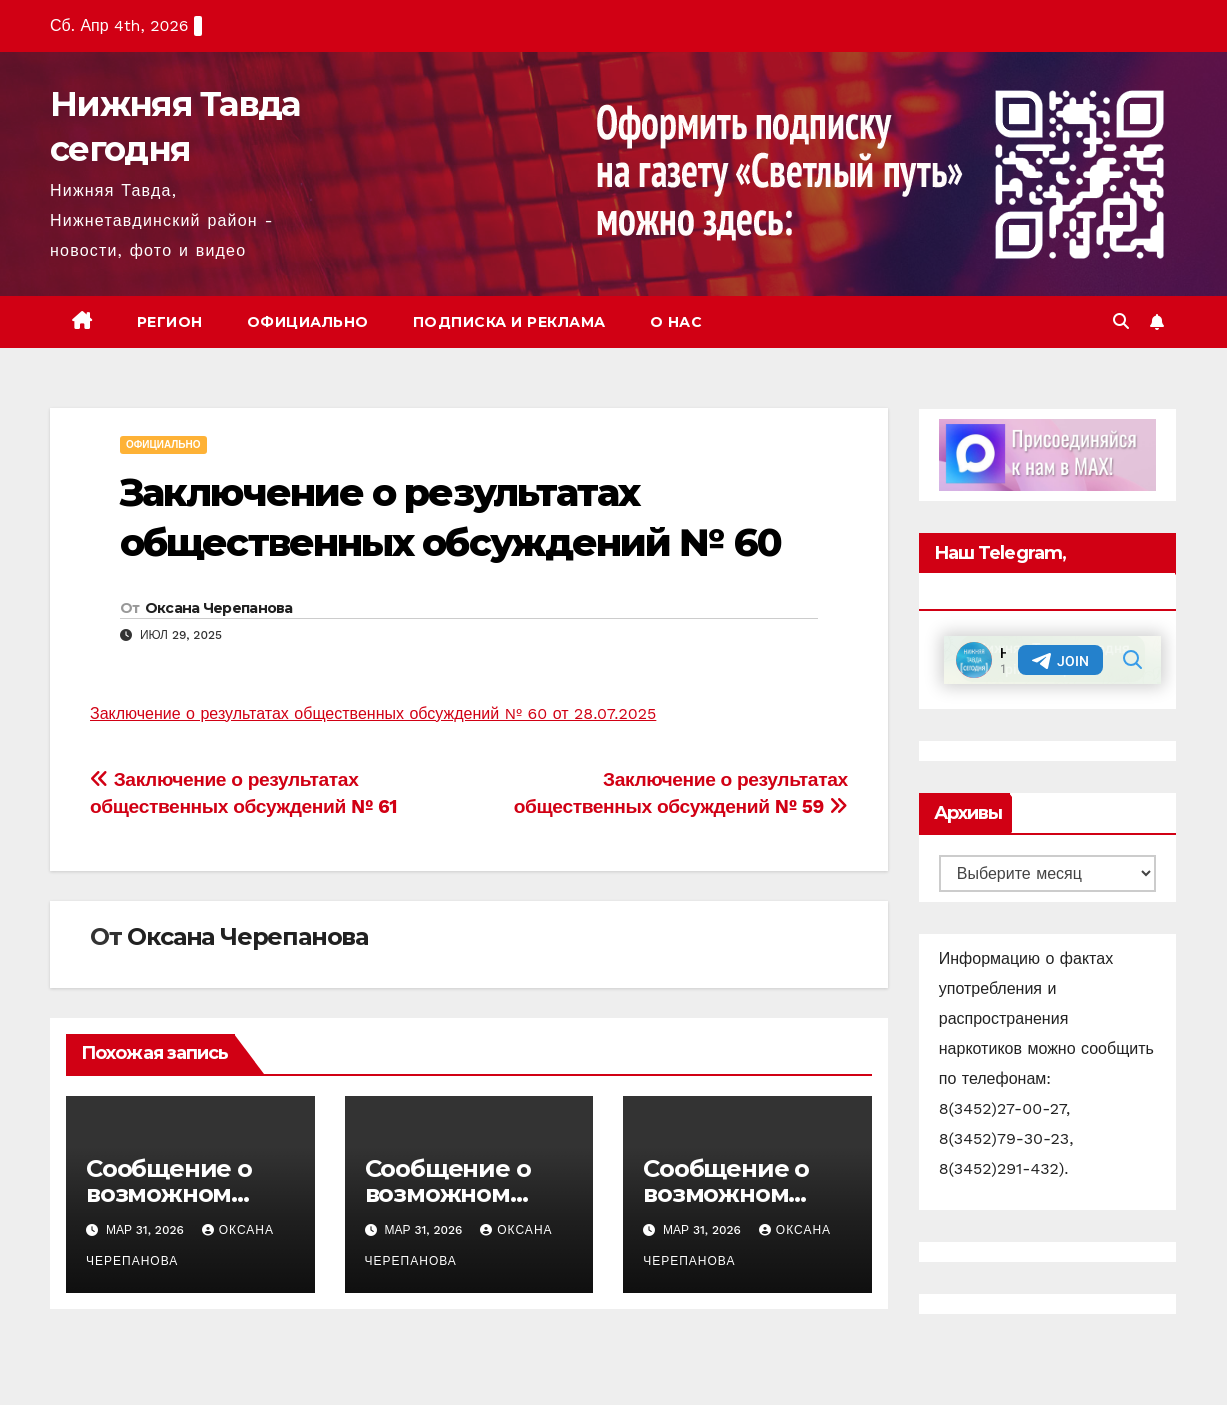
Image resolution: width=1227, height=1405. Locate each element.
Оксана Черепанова (219, 608)
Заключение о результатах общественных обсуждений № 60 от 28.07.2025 (373, 713)
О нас (676, 322)
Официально (308, 322)
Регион (170, 322)
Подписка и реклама (509, 322)
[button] (1121, 321)
